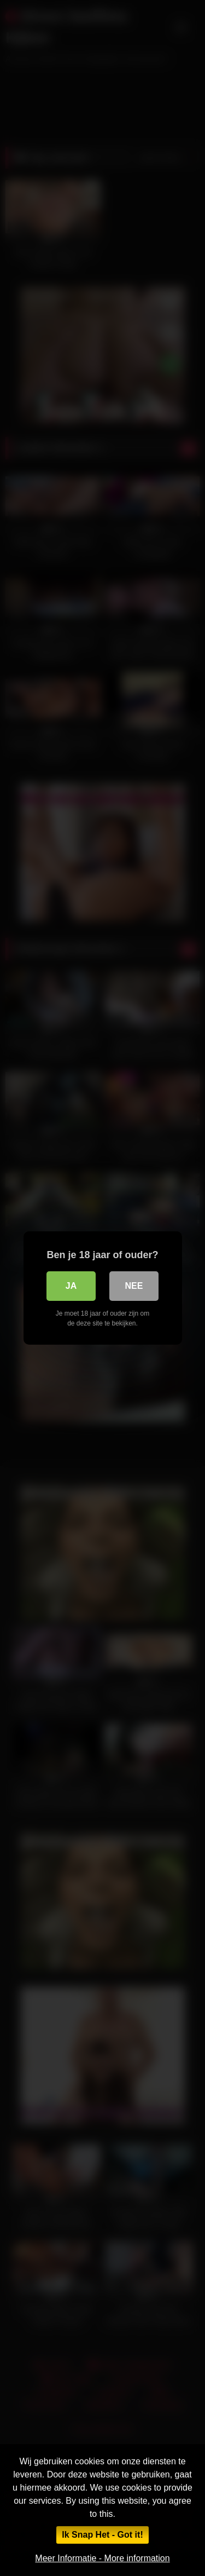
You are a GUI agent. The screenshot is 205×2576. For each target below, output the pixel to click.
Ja (71, 1285)
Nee (134, 1285)
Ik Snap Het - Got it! (102, 2534)
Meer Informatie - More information (102, 2558)
